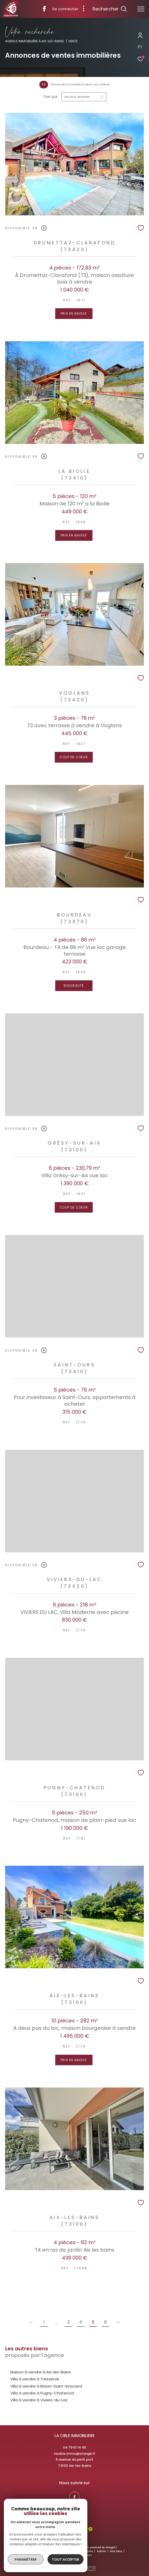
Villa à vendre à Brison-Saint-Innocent (46, 2386)
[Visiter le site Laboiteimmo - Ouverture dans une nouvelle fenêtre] (74, 2564)
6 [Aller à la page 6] (105, 2322)
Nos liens (116, 2551)
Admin (102, 2551)
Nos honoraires (35, 2551)
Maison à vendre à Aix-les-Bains (40, 2372)
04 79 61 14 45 (74, 2447)
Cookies (87, 2555)
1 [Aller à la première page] (43, 2322)
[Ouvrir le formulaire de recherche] (109, 9)
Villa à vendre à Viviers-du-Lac (39, 2400)
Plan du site (57, 2551)
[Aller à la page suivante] (118, 2322)
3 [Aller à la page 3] (68, 2322)
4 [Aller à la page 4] (80, 2322)
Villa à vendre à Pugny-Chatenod (42, 2393)
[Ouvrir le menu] (141, 9)
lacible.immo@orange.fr (74, 2453)
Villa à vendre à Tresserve (34, 2379)
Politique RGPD (68, 2555)
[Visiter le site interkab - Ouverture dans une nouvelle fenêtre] (73, 2530)
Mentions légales (82, 2551)
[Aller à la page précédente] (31, 2322)
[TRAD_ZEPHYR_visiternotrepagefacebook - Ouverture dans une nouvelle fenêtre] (44, 10)
